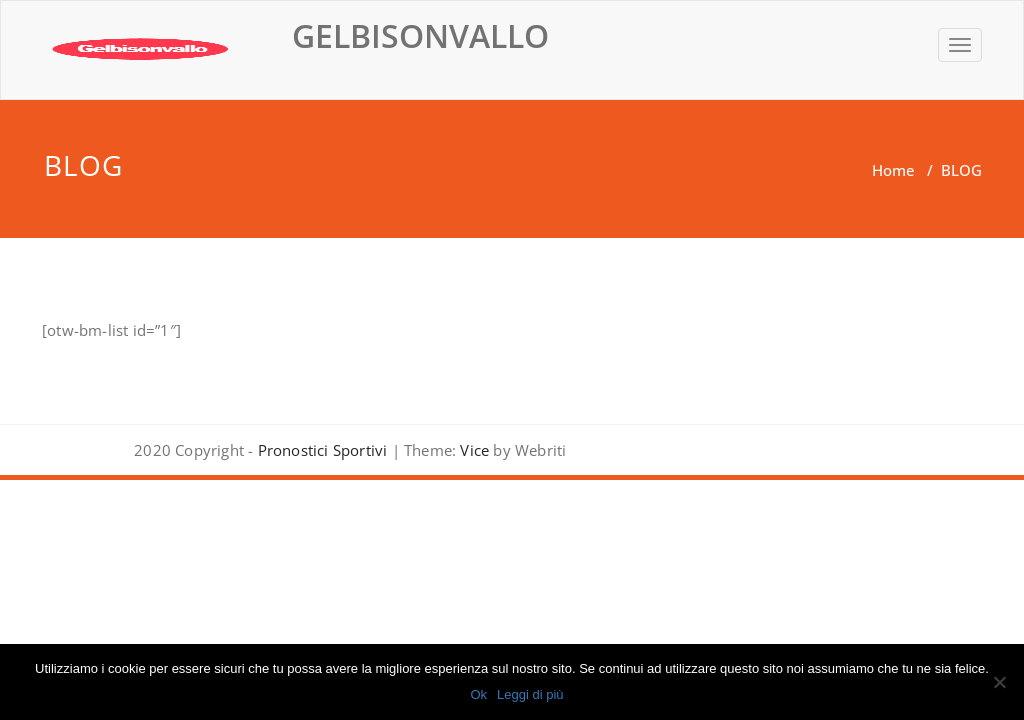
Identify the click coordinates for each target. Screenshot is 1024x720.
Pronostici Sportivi (323, 450)
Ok (478, 694)
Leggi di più (530, 694)
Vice (472, 450)
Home (893, 170)
